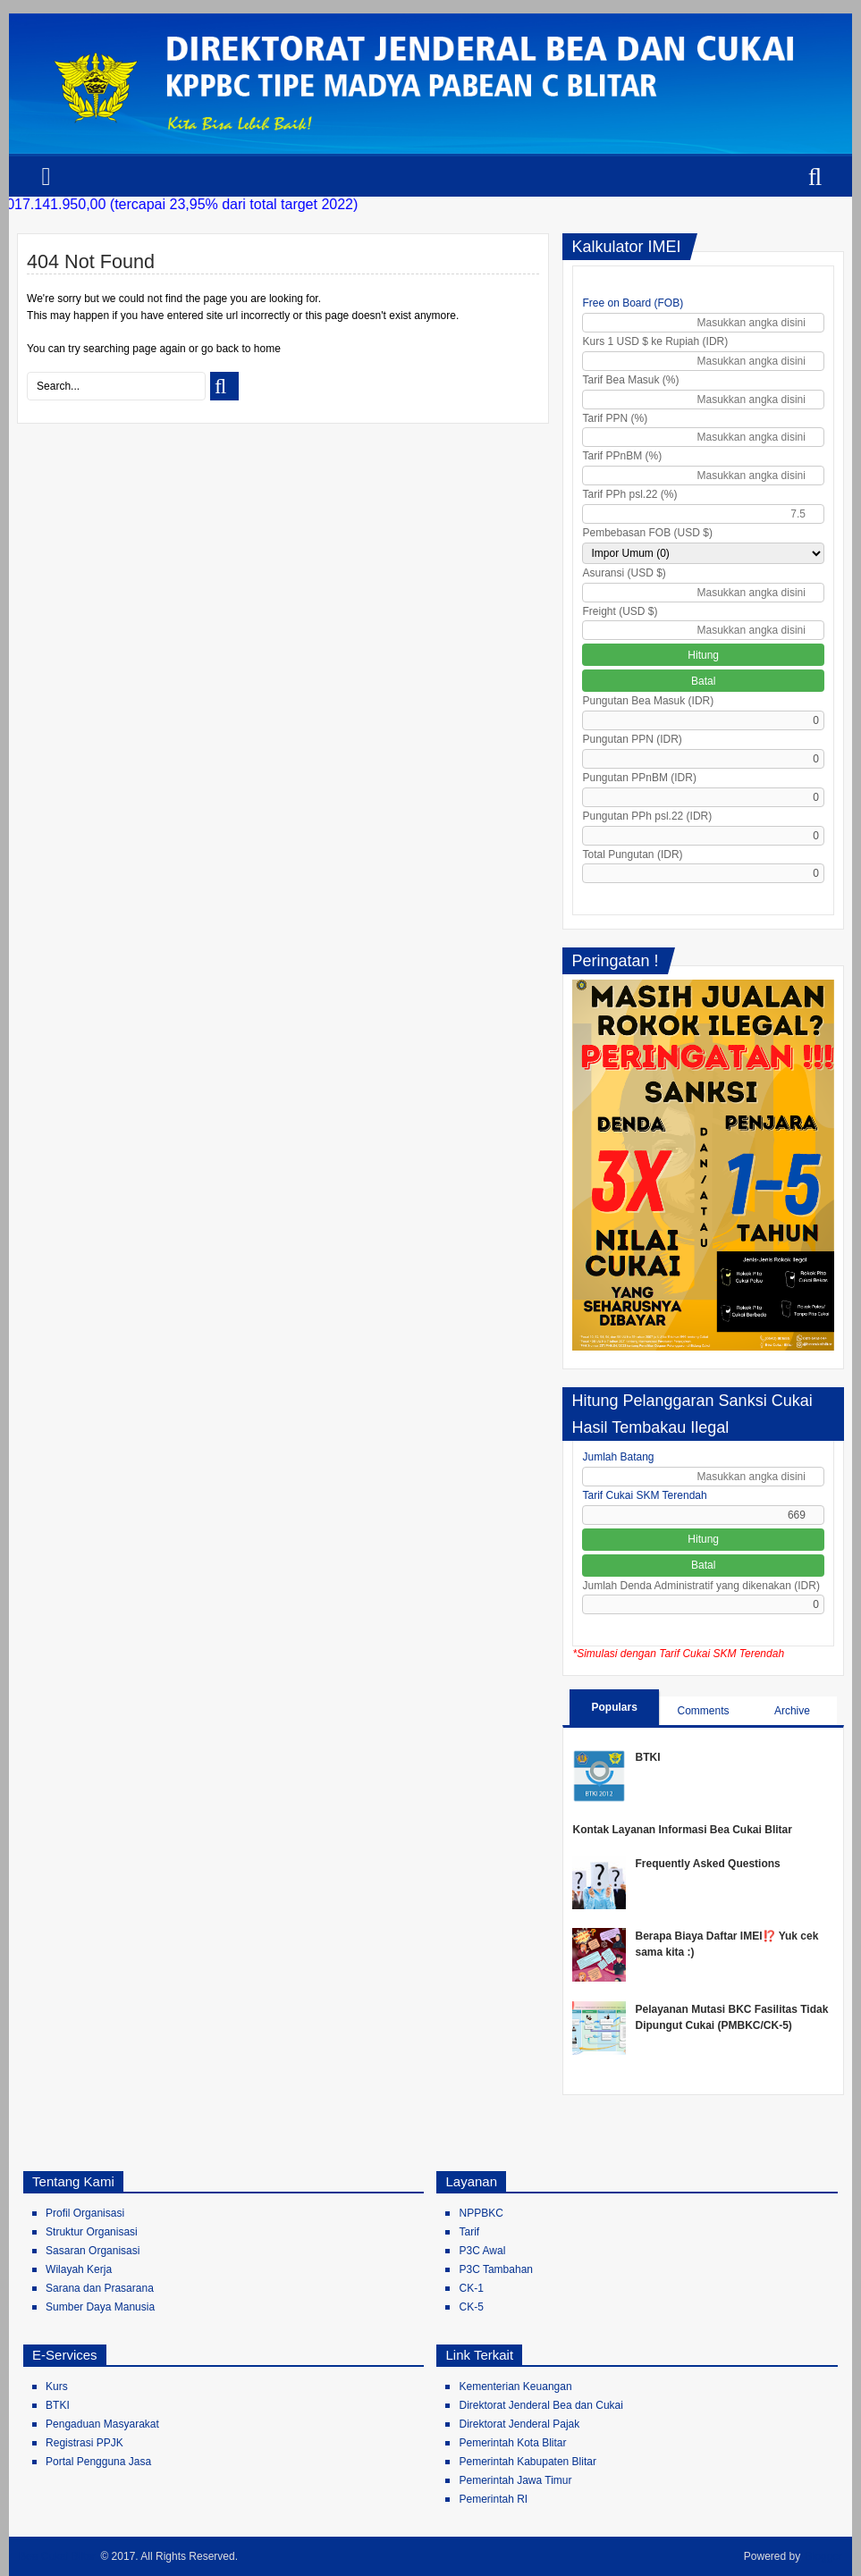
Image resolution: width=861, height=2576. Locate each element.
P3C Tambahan (496, 2269)
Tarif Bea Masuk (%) (630, 380)
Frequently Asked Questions (707, 1863)
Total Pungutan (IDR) (632, 854)
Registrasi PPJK (84, 2443)
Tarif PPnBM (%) (622, 456)
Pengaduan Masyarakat (102, 2424)
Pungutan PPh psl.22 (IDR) (647, 816)
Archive (792, 1711)
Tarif (469, 2232)
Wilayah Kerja (79, 2269)
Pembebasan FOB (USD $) (647, 532)
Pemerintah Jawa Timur (515, 2480)
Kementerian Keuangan (515, 2386)
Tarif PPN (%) (614, 418)
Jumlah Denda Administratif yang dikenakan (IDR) (700, 1585)
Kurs (57, 2386)
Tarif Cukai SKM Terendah (644, 1495)
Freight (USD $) (619, 611)
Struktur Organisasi (92, 2232)
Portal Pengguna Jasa (98, 2461)
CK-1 (471, 2288)
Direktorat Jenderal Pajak (519, 2424)
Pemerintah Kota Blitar (512, 2443)
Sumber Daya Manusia (100, 2307)
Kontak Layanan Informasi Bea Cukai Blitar (681, 1829)
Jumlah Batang (618, 1457)
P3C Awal (482, 2250)
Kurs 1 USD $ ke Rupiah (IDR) (655, 341)
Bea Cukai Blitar (57, 2556)
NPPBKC (480, 2213)
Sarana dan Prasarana (100, 2288)
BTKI (647, 1757)
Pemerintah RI (493, 2499)
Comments (704, 1711)
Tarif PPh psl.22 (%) (629, 494)
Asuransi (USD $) (623, 573)
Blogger (824, 2556)
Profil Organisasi (85, 2213)
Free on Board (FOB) (632, 303)
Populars (614, 1707)
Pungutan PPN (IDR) (631, 739)
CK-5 (471, 2307)
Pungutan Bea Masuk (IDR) (647, 701)
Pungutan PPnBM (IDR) (639, 777)
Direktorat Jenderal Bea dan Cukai (540, 2405)
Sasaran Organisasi (92, 2250)
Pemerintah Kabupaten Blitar (527, 2461)
